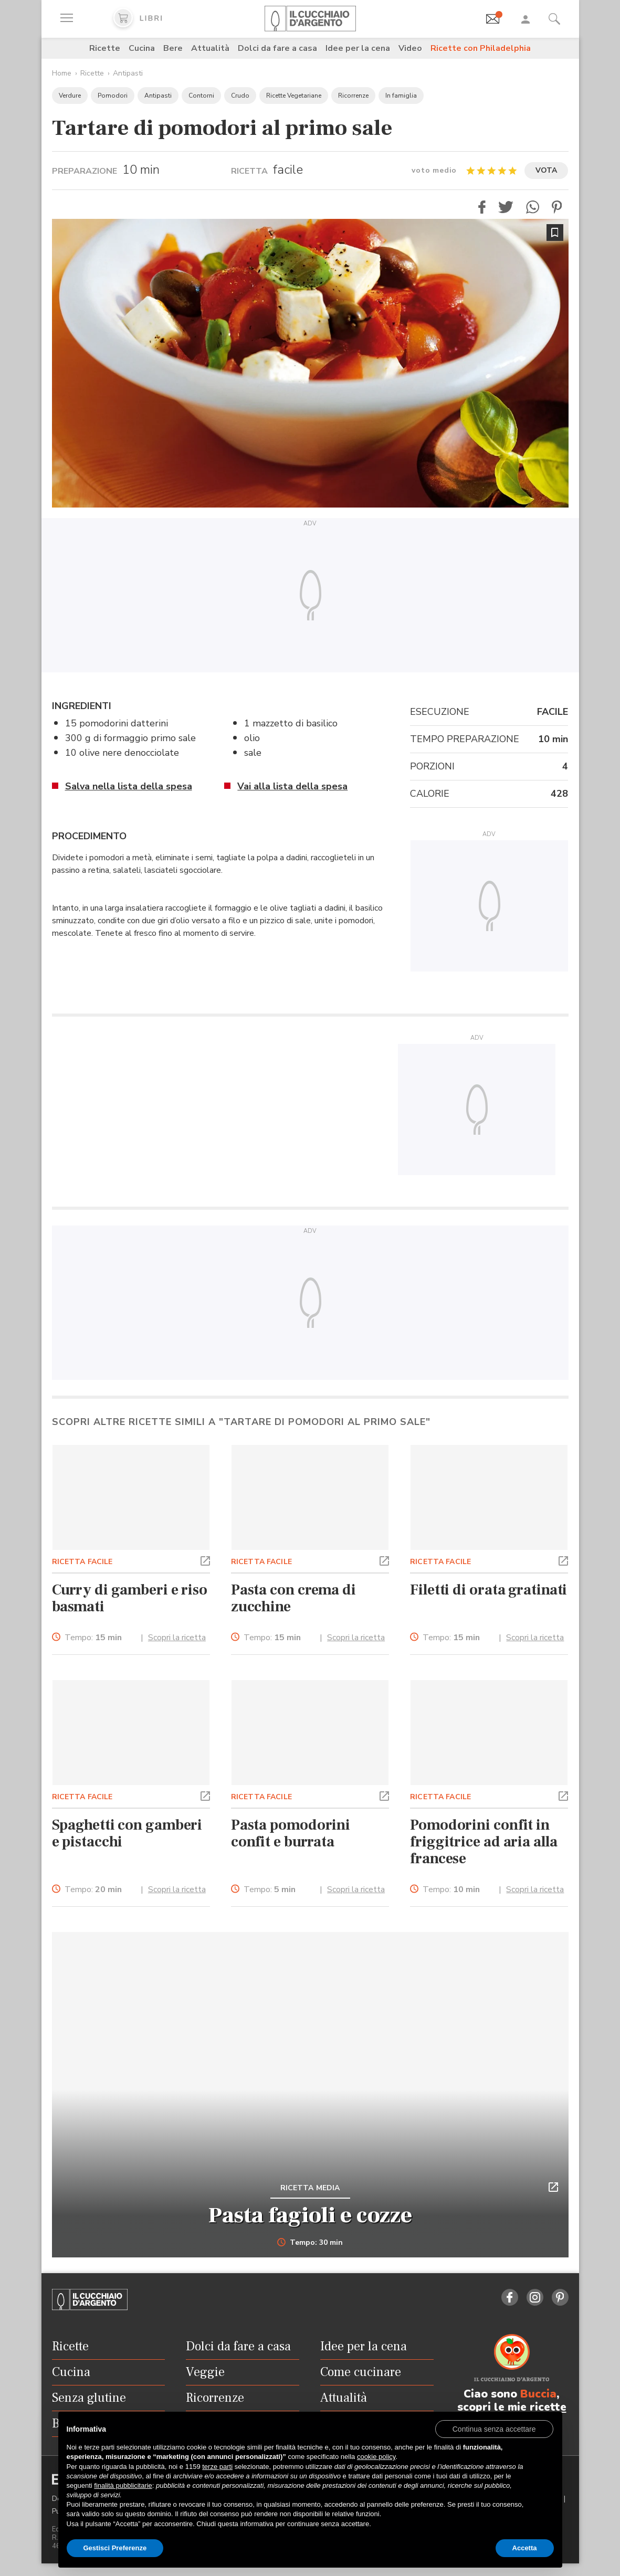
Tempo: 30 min (310, 2243)
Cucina (142, 48)
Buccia (538, 2394)
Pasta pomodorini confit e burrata (290, 1833)
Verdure (70, 95)
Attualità (210, 48)
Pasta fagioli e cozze (310, 2215)
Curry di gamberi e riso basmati (129, 1598)
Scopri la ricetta (177, 1637)
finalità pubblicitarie (123, 2485)
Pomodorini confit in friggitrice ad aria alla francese (483, 1841)
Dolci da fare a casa (277, 48)
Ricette (104, 48)
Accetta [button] (524, 2548)
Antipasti (128, 73)
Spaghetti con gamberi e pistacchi (127, 1833)
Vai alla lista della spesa (292, 786)
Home (61, 73)
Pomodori (113, 95)
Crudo (240, 95)
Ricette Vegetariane (293, 95)
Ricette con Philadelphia (480, 48)
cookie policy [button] (376, 2457)
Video (410, 48)
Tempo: (93, 1637)
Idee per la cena (357, 48)
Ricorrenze (353, 95)
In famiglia (401, 95)
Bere (173, 48)
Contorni (201, 95)
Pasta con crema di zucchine (293, 1598)
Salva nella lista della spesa (128, 786)
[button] (482, 207)
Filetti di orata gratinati (488, 1589)
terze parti (217, 2467)
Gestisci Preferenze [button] (115, 2548)
